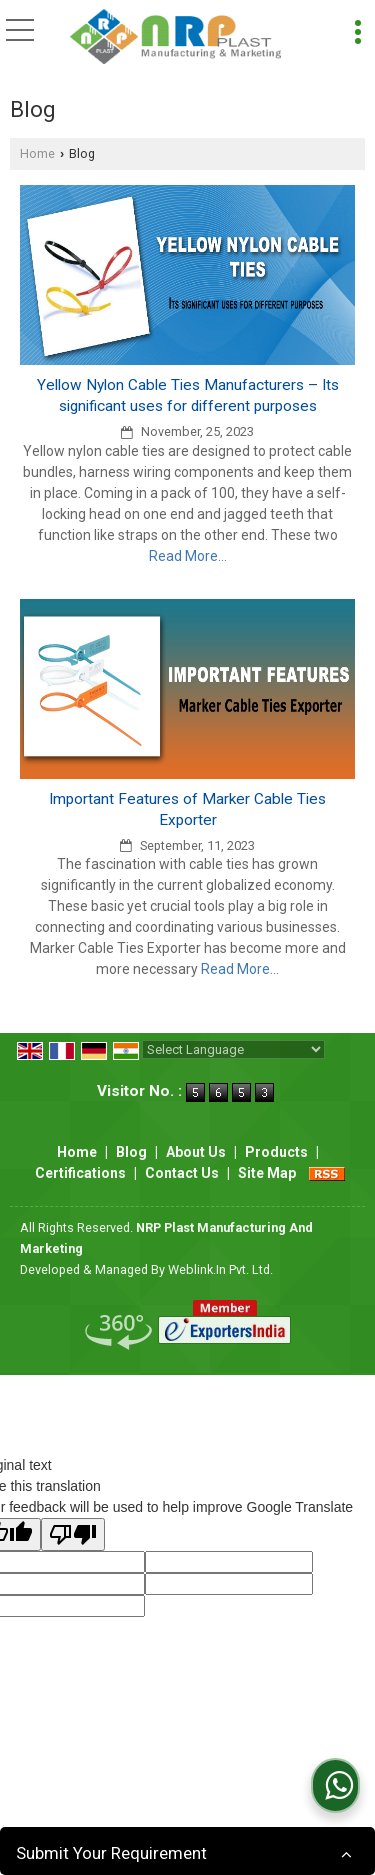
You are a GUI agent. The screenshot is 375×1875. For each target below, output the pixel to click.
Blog (131, 1152)
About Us (196, 1152)
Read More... (188, 556)
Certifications (80, 1173)
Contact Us (182, 1173)
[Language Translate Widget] (233, 1049)
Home (37, 153)
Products (276, 1152)
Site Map (267, 1173)
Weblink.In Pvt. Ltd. (220, 1269)
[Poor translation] (73, 1534)
